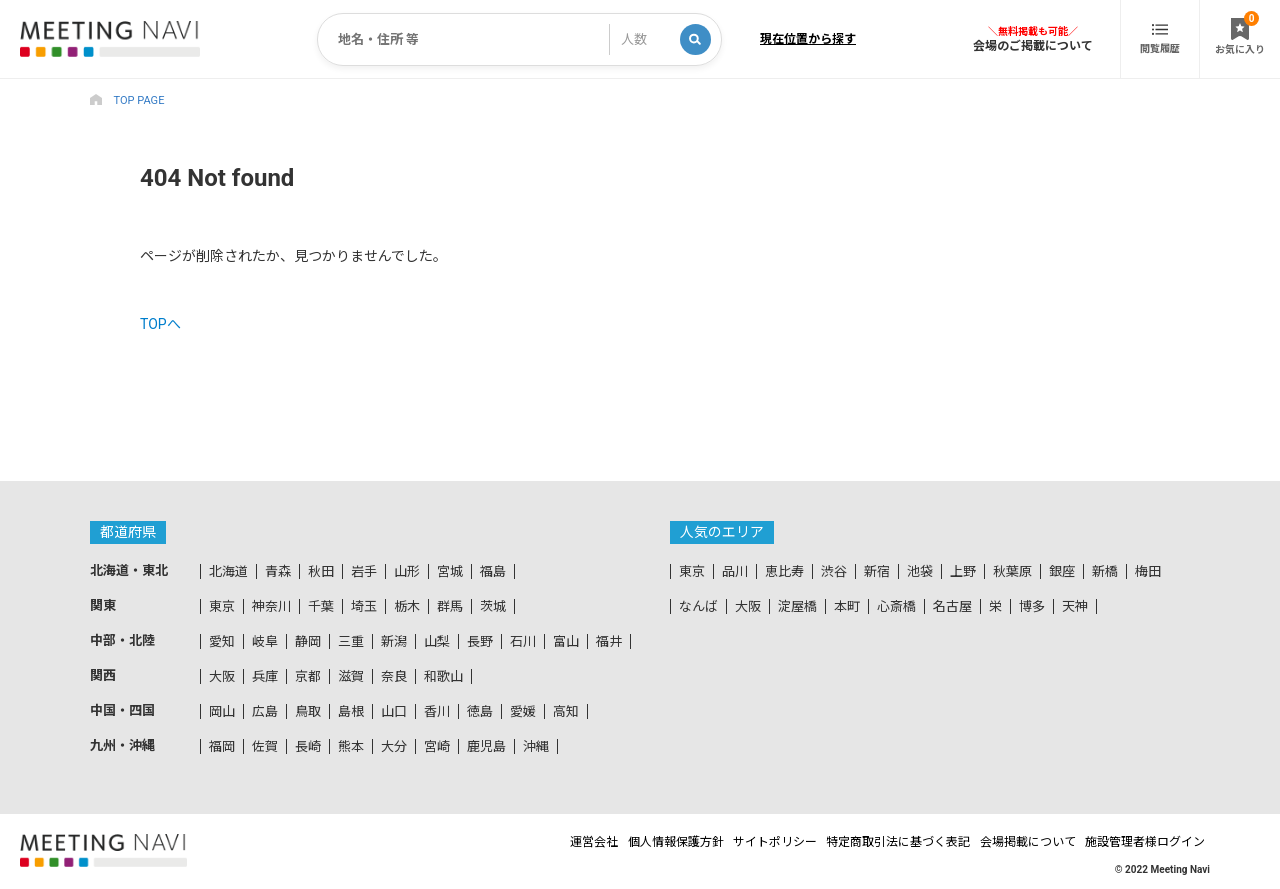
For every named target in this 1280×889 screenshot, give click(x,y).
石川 (523, 641)
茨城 (493, 606)
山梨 (437, 641)
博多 (1032, 606)
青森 (278, 571)
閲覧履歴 (1160, 39)
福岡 (222, 746)
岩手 (364, 571)
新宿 (877, 571)
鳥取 (308, 711)
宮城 (450, 571)
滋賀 (351, 676)
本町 (847, 606)
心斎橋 (896, 606)
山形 (407, 571)
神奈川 (271, 606)
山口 (394, 711)
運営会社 (509, 842)
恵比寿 (784, 571)
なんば (698, 606)
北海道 (228, 571)
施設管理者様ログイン (1150, 842)
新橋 (1105, 571)
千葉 (321, 606)
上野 (963, 571)
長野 (480, 641)
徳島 (480, 711)
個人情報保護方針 (608, 842)
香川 (437, 711)
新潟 (394, 641)
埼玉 (364, 606)
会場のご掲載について (1033, 45)
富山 (566, 641)
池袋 (920, 571)
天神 (1075, 606)
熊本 (351, 746)
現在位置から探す (808, 39)
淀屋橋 (797, 606)
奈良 (394, 676)
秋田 (321, 571)
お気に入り (1240, 33)
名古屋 (952, 606)
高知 (566, 711)
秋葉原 (1012, 571)
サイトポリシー (726, 842)
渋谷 (834, 571)
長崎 (308, 746)
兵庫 (265, 676)
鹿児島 (486, 746)
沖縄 (536, 746)
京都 (308, 676)
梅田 (1148, 571)
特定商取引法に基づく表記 (867, 842)
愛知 (222, 641)
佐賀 (265, 746)
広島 (265, 711)
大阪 (222, 676)
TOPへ (160, 324)
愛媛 (523, 711)
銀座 (1062, 571)
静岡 (308, 641)
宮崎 (437, 746)
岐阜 (265, 641)
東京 (222, 606)
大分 (394, 746)
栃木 (407, 606)
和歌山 (443, 676)
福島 (493, 571)
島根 (351, 711)
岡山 (222, 711)
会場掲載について (1015, 842)
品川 (735, 571)
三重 (351, 641)
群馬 (450, 606)
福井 (609, 641)
